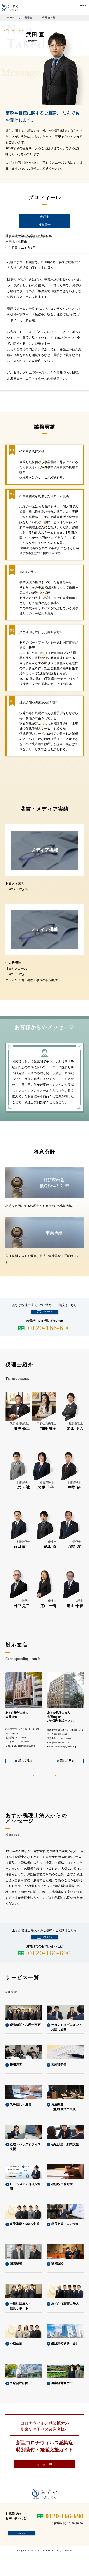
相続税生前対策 (62, 2197)
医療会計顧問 (19, 2397)
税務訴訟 (57, 2277)
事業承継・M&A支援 (24, 2237)
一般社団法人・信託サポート (20, 2319)
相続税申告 (58, 2078)
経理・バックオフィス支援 (25, 2160)
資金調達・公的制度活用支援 (63, 2120)
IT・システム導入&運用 (25, 2200)
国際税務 (16, 2277)
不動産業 (16, 2357)
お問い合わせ (47, 1315)
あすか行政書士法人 (65, 2317)
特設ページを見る (41, 2478)
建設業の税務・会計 (65, 2357)
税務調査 (16, 2078)
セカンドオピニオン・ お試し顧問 (66, 2041)
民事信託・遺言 (20, 2118)
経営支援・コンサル (65, 2237)
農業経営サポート (63, 2397)
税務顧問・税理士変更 (25, 2038)
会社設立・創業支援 (65, 2158)
